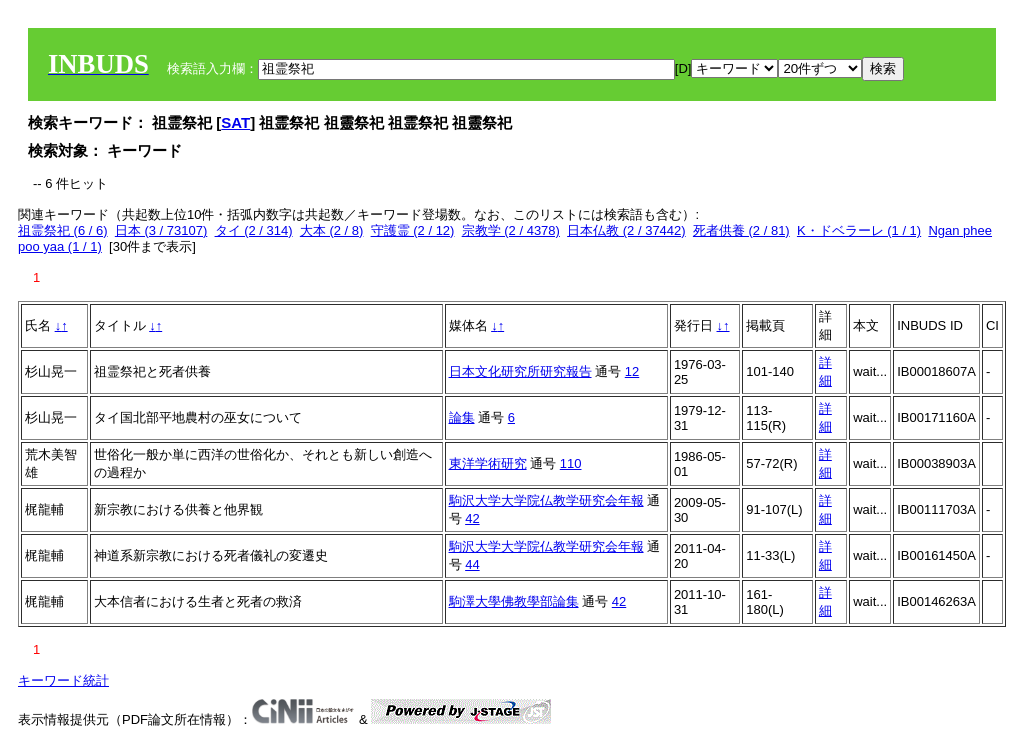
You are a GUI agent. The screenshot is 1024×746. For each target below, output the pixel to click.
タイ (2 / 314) (254, 230)
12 (632, 371)
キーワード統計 (63, 680)
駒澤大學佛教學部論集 (514, 601)
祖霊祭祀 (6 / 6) (63, 230)
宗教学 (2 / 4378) (511, 230)
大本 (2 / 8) (332, 230)
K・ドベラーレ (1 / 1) (859, 230)
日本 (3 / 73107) (161, 230)
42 (472, 518)
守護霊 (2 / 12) (413, 230)
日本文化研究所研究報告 (520, 371)
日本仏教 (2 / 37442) (626, 230)
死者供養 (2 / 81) (741, 230)
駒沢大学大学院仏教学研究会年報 (546, 500)
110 (571, 463)
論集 (462, 417)
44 (472, 564)
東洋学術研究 (488, 463)
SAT (235, 122)
